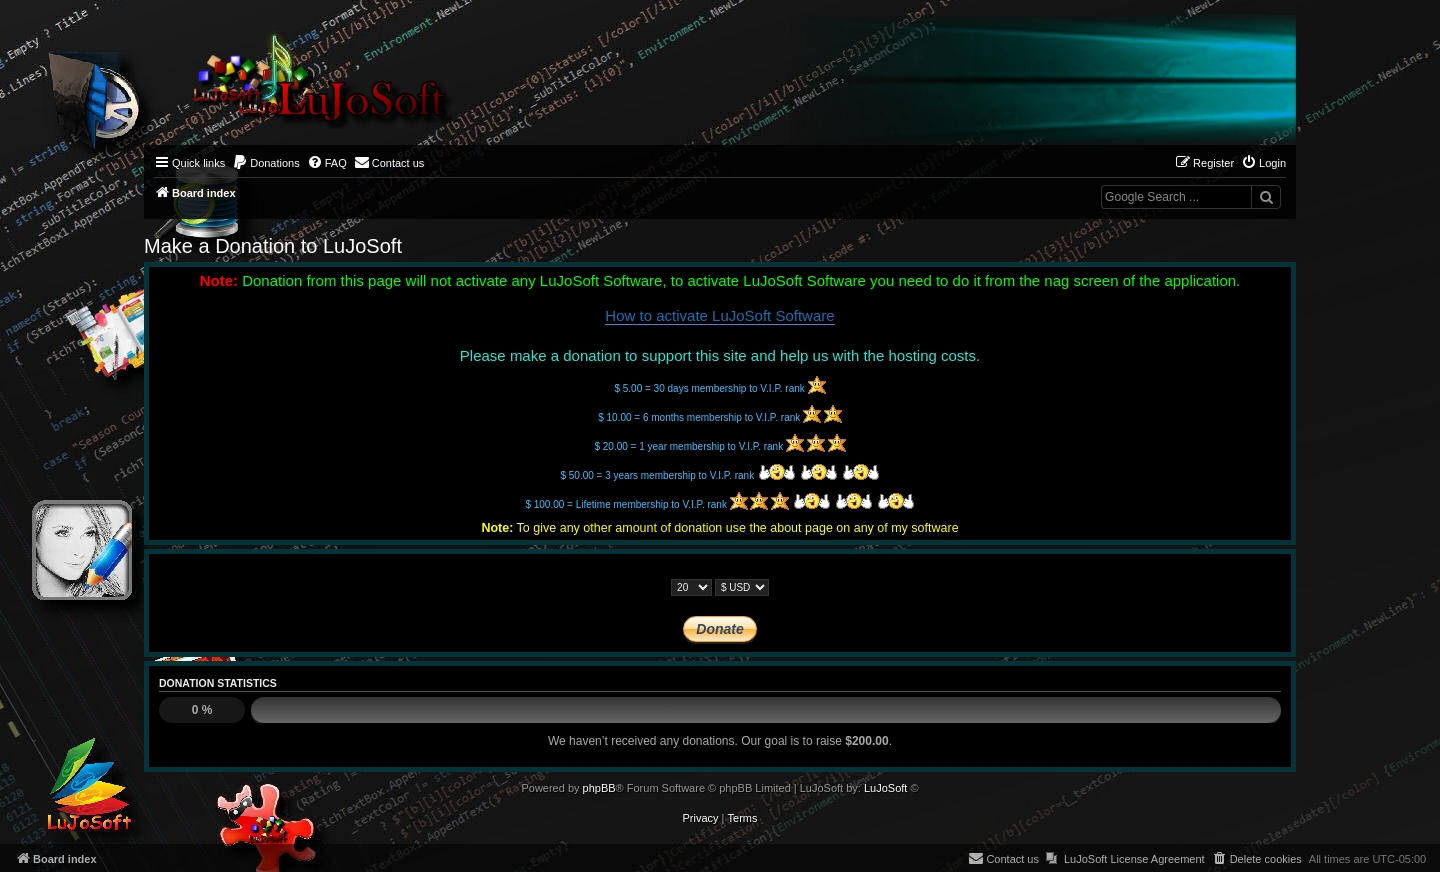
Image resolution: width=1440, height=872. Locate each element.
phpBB (599, 788)
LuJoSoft (885, 788)
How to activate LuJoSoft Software (719, 315)
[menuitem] (266, 163)
